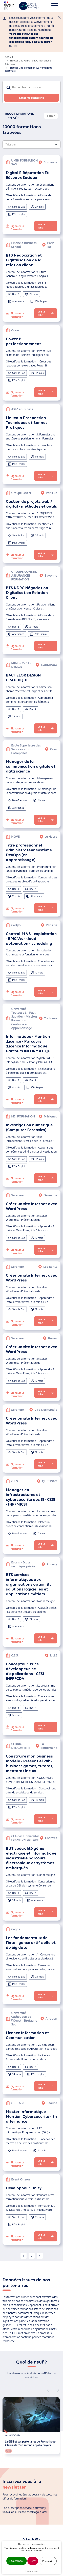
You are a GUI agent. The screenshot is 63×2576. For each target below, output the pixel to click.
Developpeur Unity (23, 2187)
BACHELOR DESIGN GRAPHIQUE (23, 677)
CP (12, 45)
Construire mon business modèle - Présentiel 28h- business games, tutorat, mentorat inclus (29, 1763)
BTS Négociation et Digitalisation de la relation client (24, 260)
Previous (49, 2390)
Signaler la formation (17, 227)
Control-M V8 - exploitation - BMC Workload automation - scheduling (31, 938)
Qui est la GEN (31, 2539)
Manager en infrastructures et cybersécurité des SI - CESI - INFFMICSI (30, 1497)
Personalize (48, 2561)
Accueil (9, 56)
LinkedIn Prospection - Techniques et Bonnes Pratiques (27, 422)
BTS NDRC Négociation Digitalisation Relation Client (27, 592)
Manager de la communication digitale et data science (30, 766)
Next (56, 2390)
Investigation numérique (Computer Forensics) (29, 1127)
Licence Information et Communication (27, 2035)
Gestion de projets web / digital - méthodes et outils (31, 504)
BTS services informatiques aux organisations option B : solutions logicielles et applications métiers (28, 1584)
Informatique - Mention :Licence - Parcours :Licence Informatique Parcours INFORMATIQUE (29, 1043)
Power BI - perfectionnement (23, 341)
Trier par (11, 144)
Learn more (32, 2571)
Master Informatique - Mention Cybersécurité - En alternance (31, 2116)
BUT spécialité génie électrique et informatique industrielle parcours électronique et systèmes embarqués (31, 1858)
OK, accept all (16, 2560)
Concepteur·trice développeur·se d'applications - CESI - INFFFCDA (26, 1671)
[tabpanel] (31, 2425)
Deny (33, 2560)
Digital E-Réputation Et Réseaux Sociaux (27, 175)
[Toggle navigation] (54, 6)
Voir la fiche (41, 226)
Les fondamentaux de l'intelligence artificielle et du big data (31, 1942)
